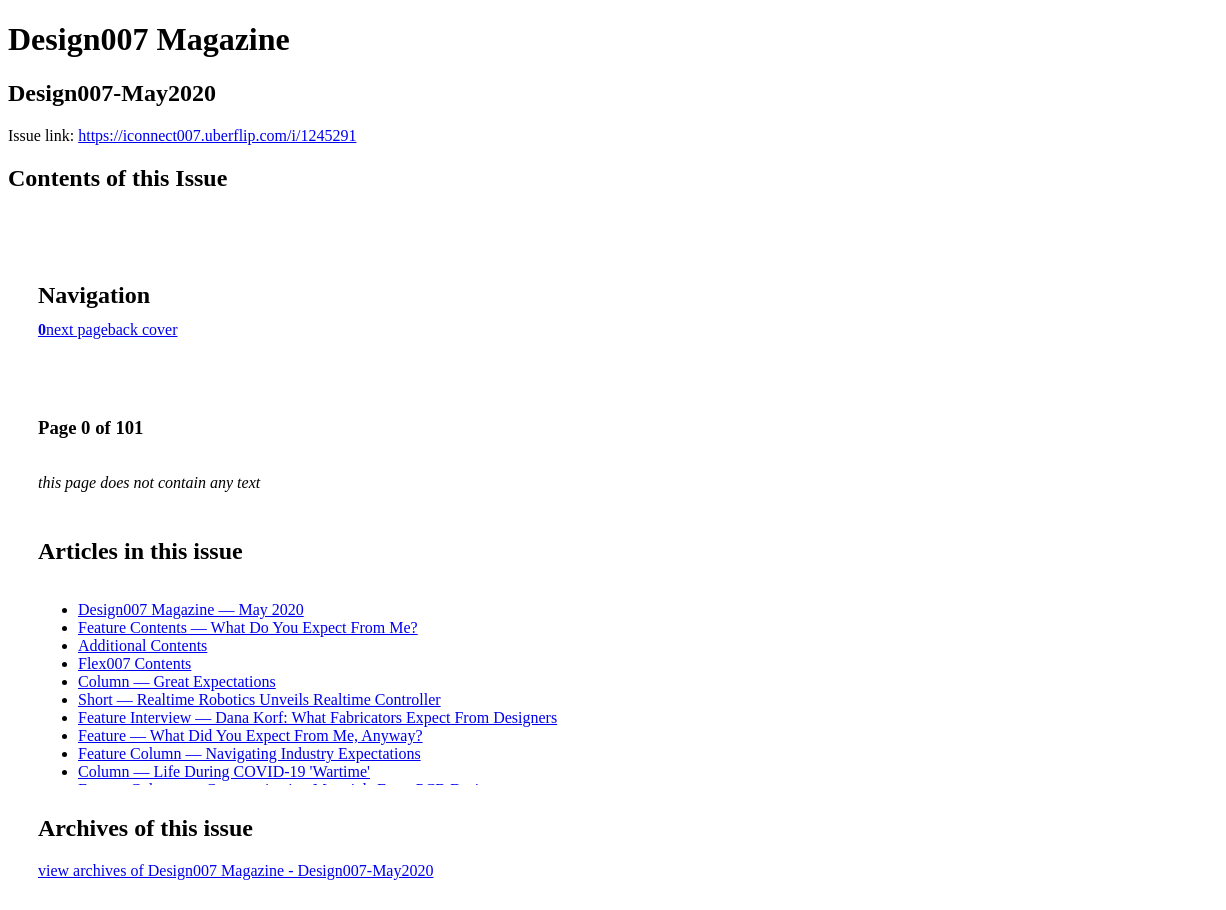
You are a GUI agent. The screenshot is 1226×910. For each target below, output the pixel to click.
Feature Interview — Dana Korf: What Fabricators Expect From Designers (317, 717)
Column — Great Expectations (177, 681)
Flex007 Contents (134, 663)
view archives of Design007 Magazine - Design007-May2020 (235, 870)
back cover (143, 329)
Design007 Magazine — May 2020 (191, 609)
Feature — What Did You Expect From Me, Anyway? (250, 735)
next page (77, 329)
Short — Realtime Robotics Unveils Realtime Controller (259, 699)
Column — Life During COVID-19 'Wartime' (224, 771)
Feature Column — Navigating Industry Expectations (249, 753)
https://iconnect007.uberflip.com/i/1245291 (217, 135)
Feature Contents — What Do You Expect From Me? (248, 627)
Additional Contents (142, 645)
